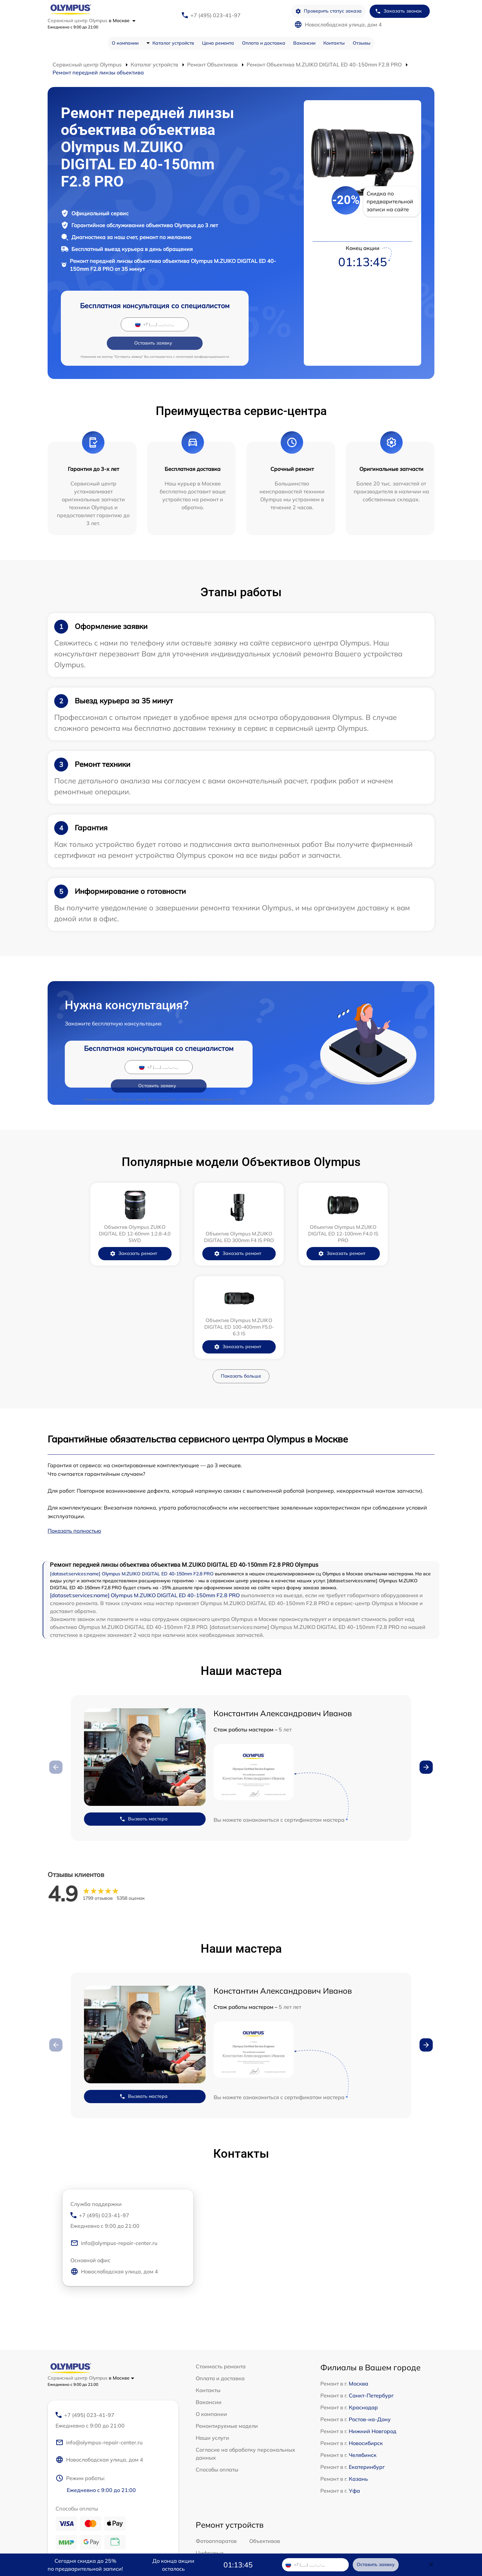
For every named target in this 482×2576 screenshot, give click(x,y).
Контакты (334, 43)
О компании (125, 43)
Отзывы (362, 43)
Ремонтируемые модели (227, 2314)
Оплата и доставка (263, 43)
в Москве (122, 20)
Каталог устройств (173, 43)
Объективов (264, 2430)
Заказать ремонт (91, 1235)
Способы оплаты (217, 2357)
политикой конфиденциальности (202, 338)
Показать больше (241, 1264)
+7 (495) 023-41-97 (215, 15)
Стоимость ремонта (221, 2254)
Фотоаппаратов (216, 2430)
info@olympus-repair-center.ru (113, 2133)
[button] (426, 1655)
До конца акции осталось (173, 2564)
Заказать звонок (398, 11)
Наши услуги (212, 2326)
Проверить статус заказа (328, 11)
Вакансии (304, 43)
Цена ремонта (218, 43)
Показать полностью (74, 1419)
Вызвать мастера (143, 1707)
